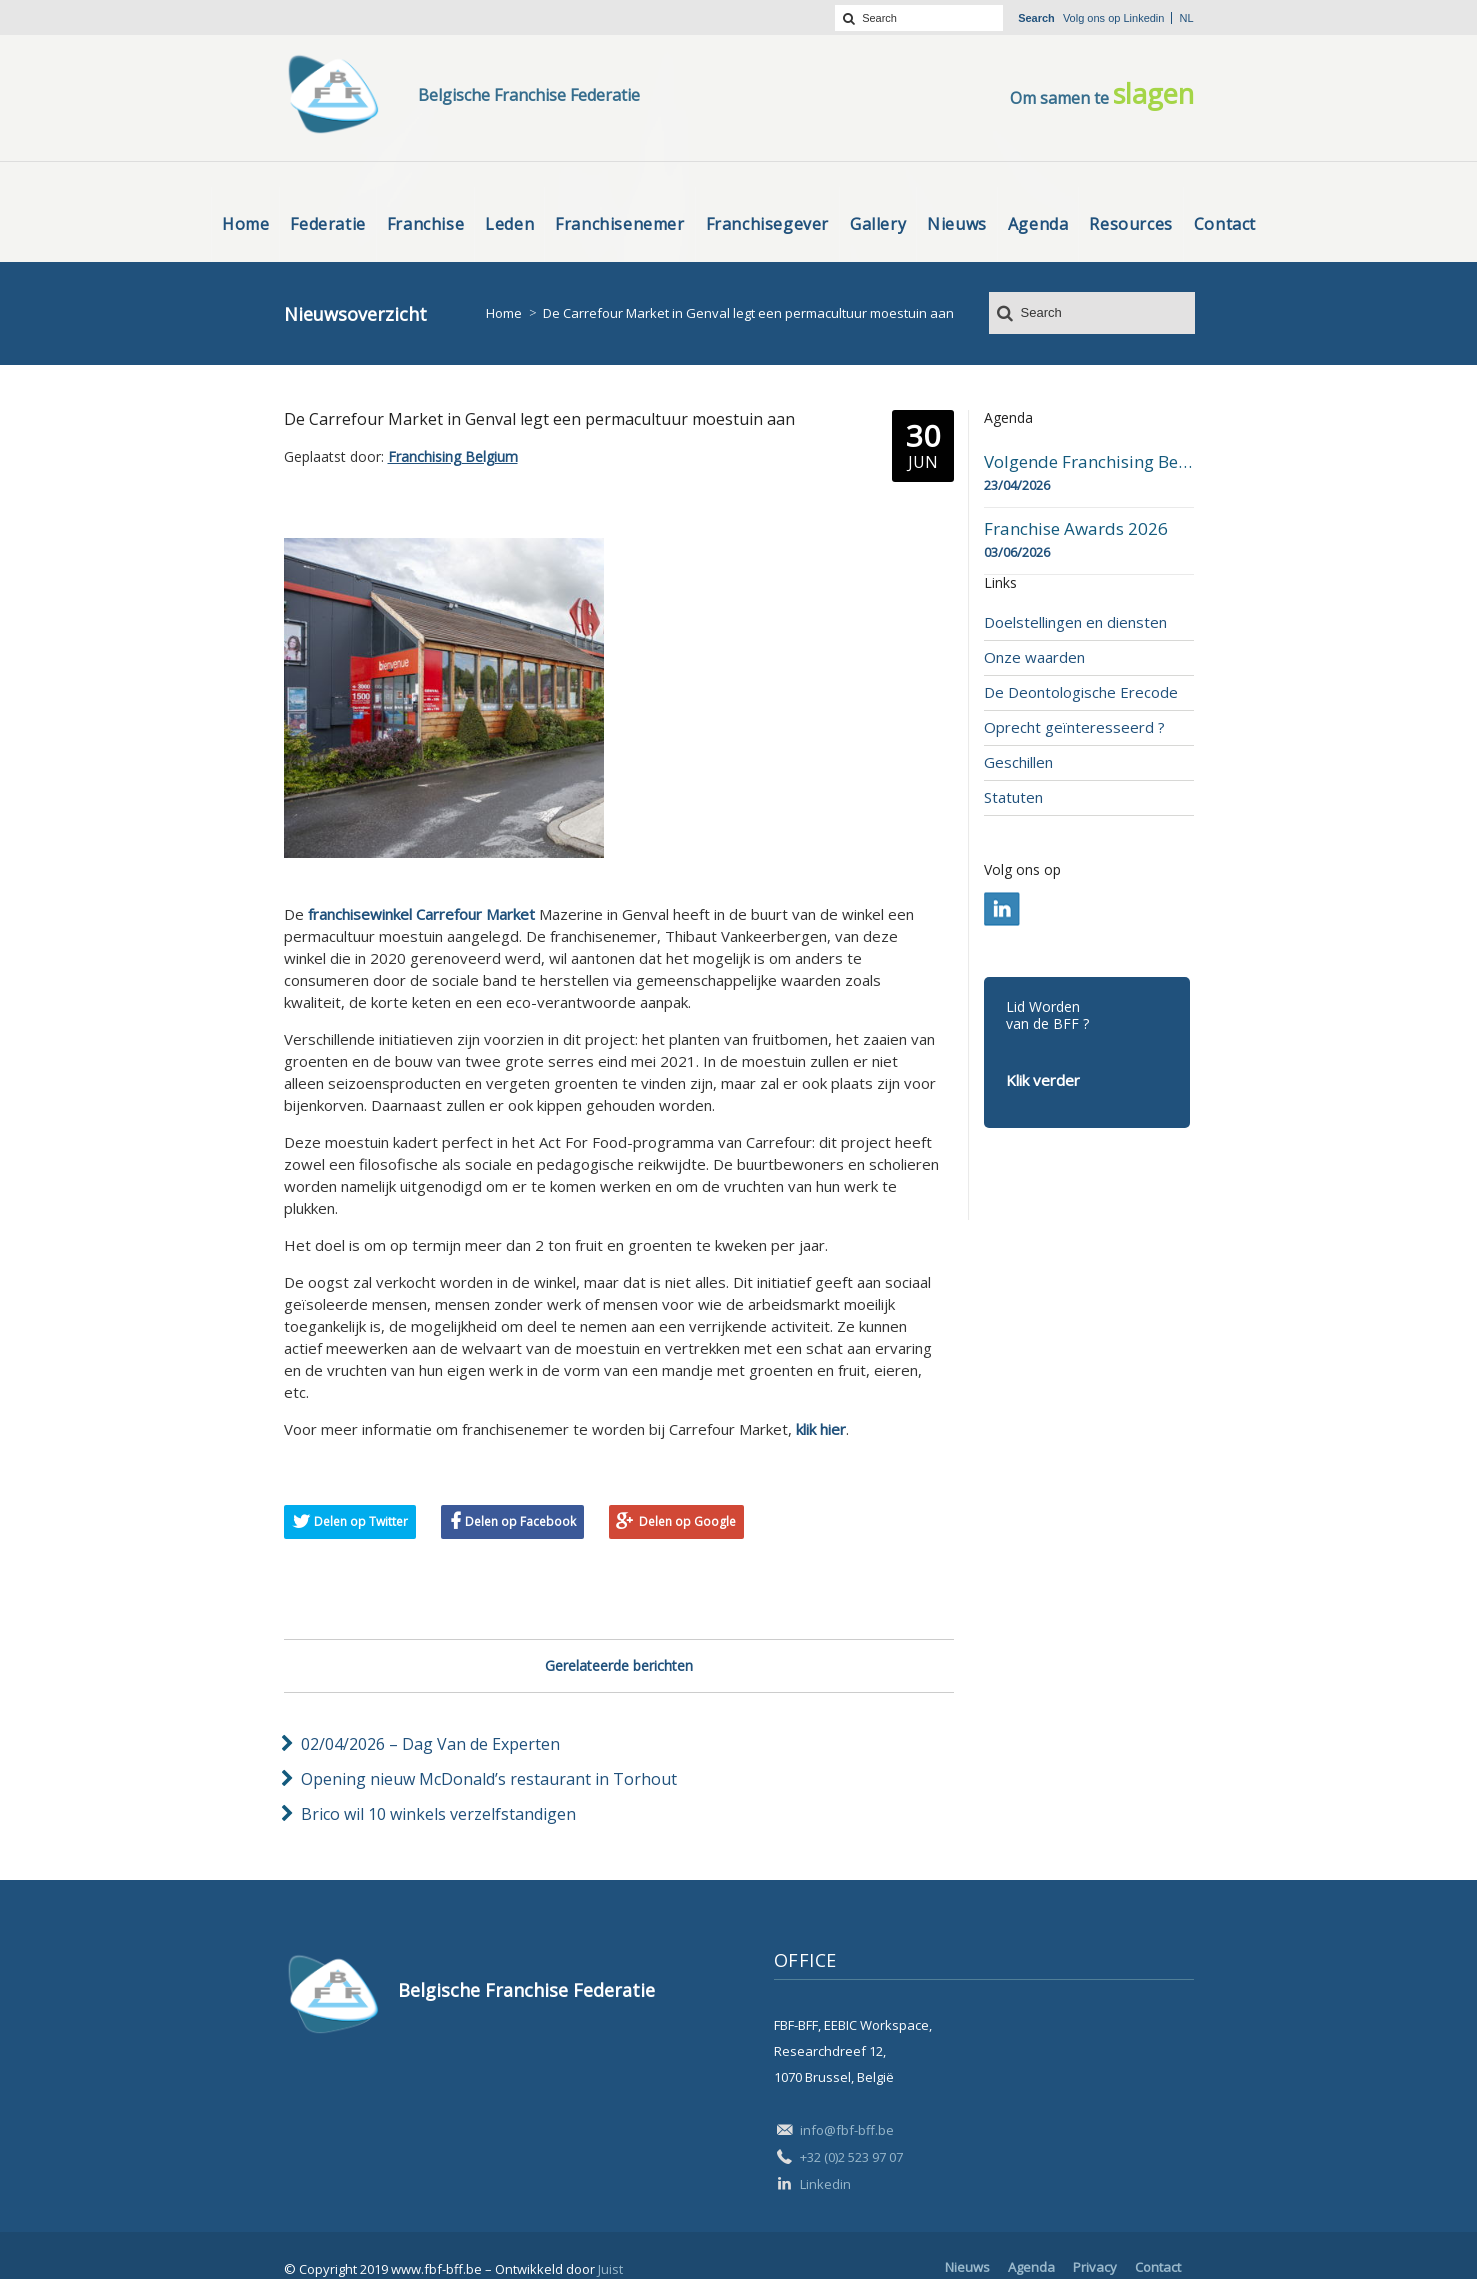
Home (504, 313)
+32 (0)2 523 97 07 (851, 2157)
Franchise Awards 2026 (1076, 529)
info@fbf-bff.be (847, 2130)
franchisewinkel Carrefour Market (421, 914)
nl (1186, 18)
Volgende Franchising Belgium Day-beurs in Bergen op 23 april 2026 (1089, 462)
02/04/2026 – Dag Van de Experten (430, 1744)
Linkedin (1143, 18)
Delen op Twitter (361, 1521)
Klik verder (1043, 1080)
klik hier (821, 1429)
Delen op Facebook (520, 1521)
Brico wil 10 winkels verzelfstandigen (438, 1814)
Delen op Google (687, 1521)
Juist (610, 2269)
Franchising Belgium (453, 456)
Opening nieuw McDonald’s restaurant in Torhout (489, 1779)
